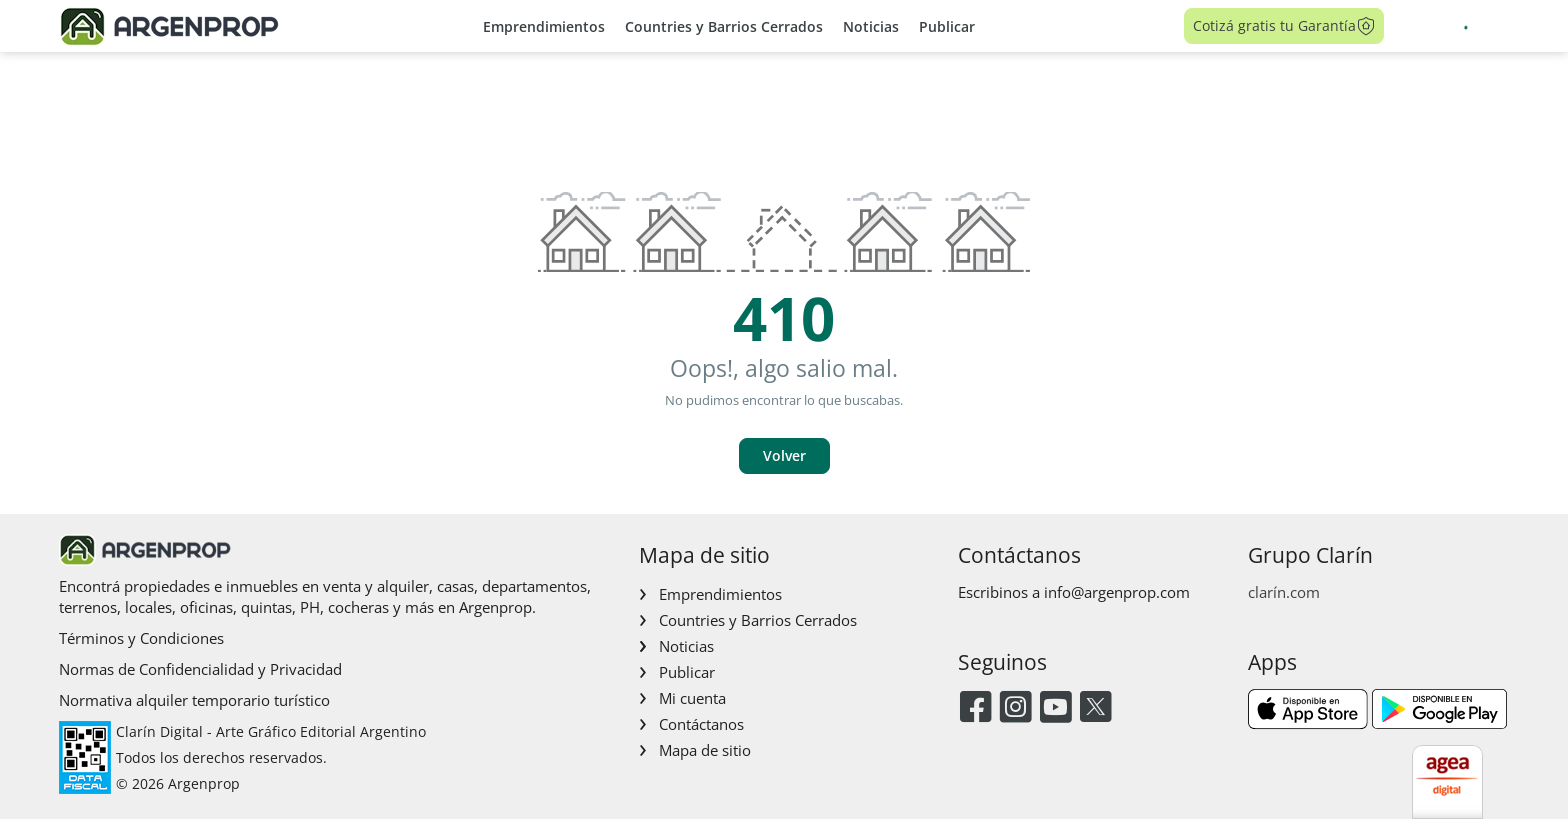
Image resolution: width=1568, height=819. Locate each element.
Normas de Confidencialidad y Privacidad (200, 669)
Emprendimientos (544, 26)
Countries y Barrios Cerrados (724, 26)
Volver (784, 455)
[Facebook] (975, 708)
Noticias (871, 26)
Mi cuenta (692, 698)
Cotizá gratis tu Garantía (1284, 26)
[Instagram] (1015, 708)
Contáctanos (701, 724)
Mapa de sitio (705, 750)
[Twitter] (1095, 708)
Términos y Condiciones (141, 638)
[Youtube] (1055, 708)
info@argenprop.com (1117, 592)
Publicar (947, 26)
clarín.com (1284, 592)
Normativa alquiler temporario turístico (194, 700)
